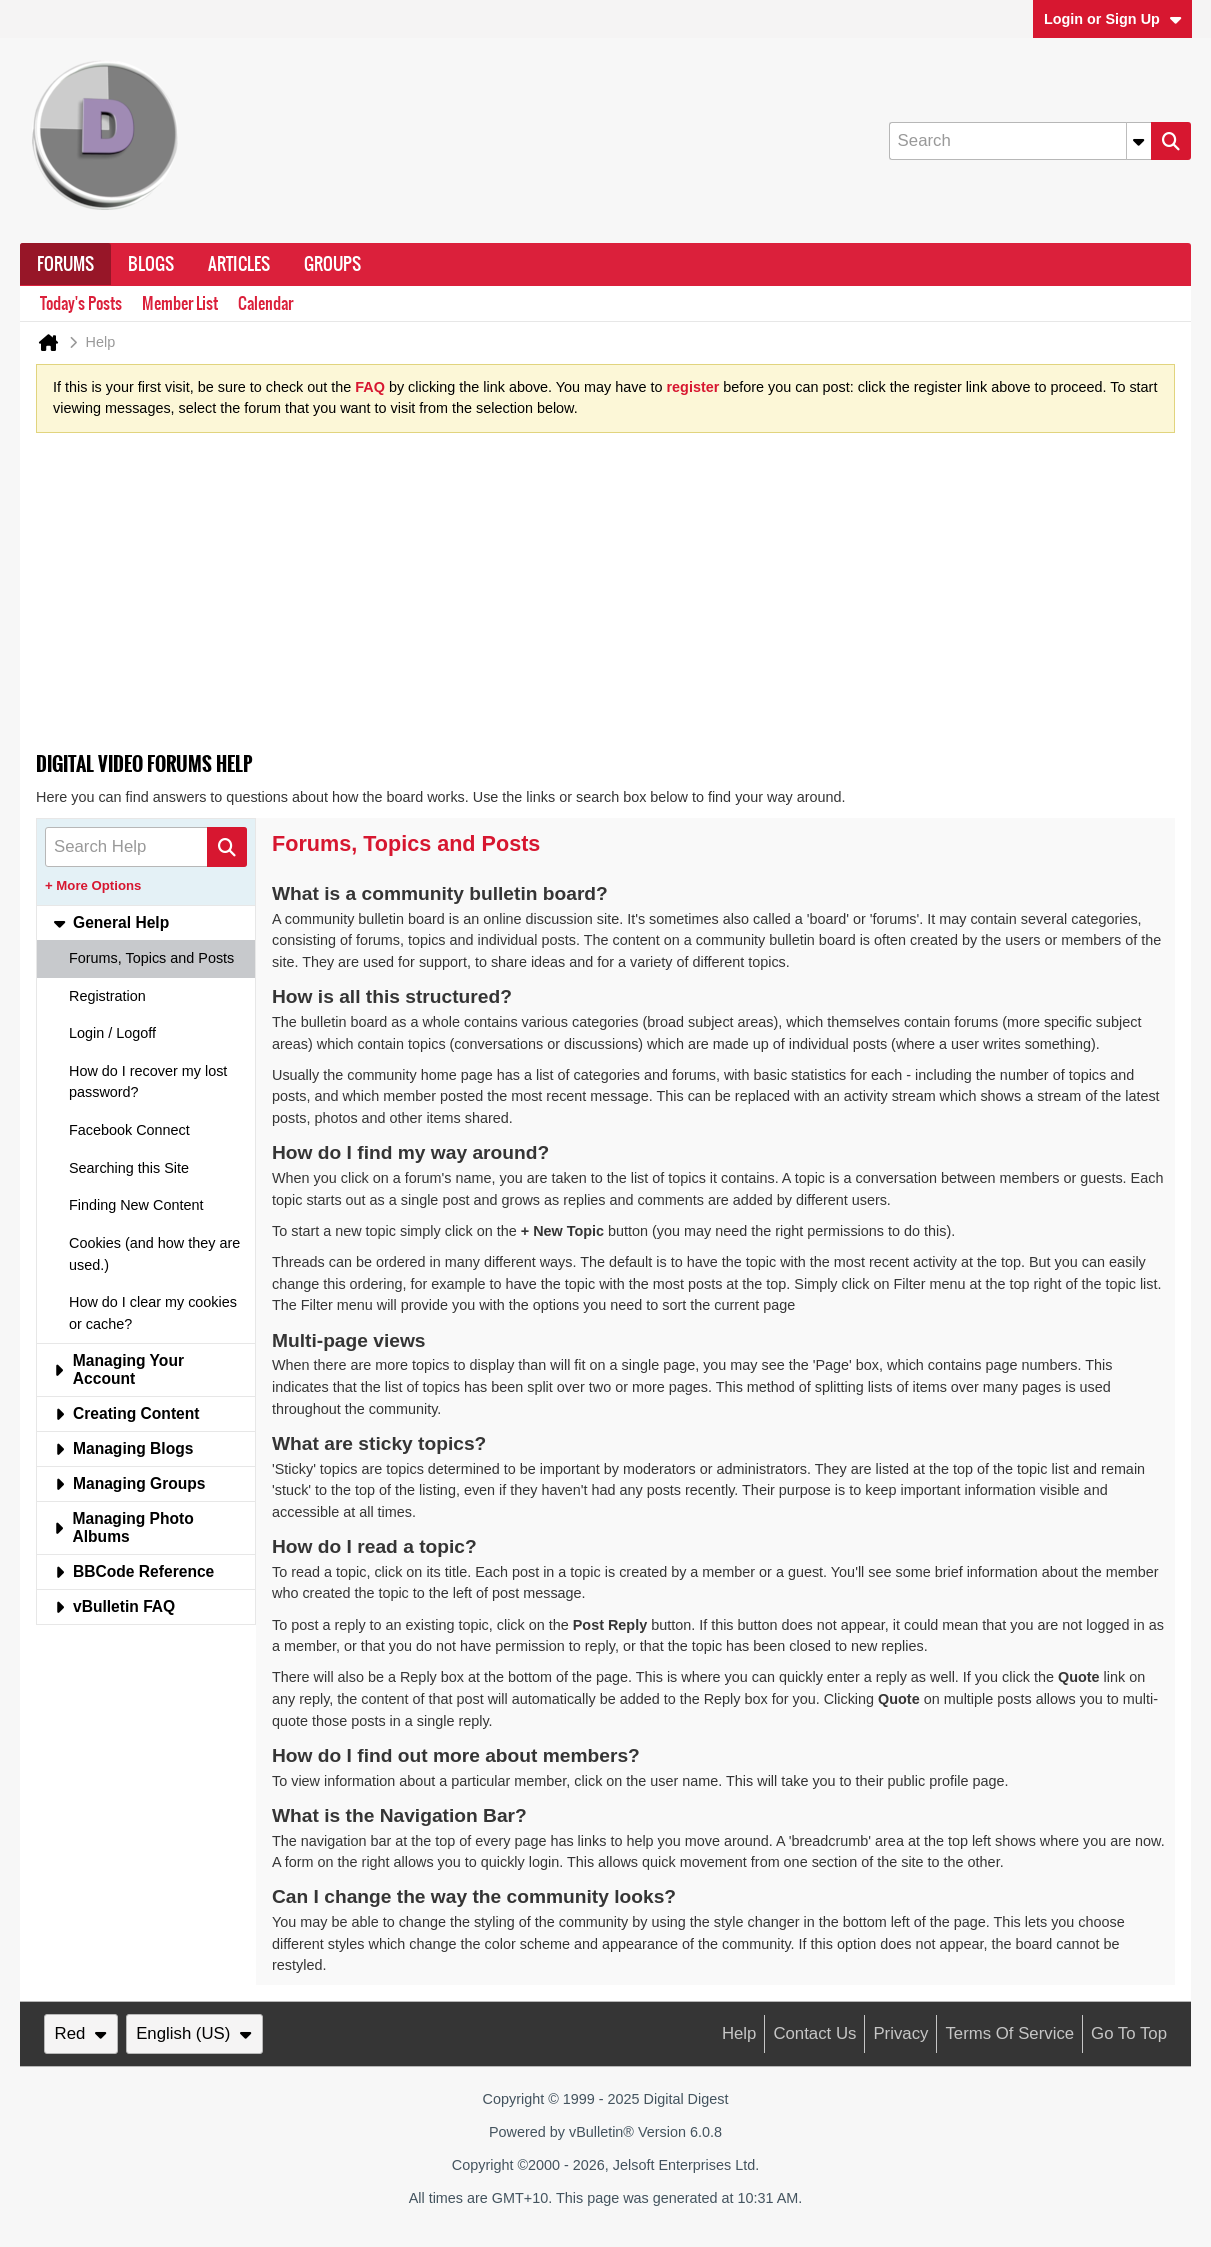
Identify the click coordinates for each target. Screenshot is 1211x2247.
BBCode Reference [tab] (133, 1571)
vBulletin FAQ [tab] (114, 1606)
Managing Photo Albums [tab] (123, 1527)
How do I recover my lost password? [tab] (148, 1082)
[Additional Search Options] (1139, 141)
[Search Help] (146, 847)
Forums (65, 264)
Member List (180, 303)
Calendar (265, 303)
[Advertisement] (605, 599)
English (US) (194, 2033)
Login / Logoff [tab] (112, 1033)
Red (81, 2033)
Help (739, 2033)
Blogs (151, 264)
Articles (239, 264)
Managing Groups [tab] (129, 1483)
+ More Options (93, 885)
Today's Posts (81, 303)
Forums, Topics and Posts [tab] (151, 958)
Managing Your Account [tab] (118, 1369)
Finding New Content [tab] (136, 1205)
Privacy (900, 2033)
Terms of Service (1009, 2033)
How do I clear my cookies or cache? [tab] (153, 1313)
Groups (332, 264)
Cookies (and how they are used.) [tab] (154, 1254)
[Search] (1020, 141)
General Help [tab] (111, 922)
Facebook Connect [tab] (129, 1130)
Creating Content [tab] (126, 1413)
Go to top (1129, 2033)
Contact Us (814, 2033)
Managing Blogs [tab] (123, 1448)
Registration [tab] (107, 996)
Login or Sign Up (1113, 19)
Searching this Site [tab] (129, 1168)
